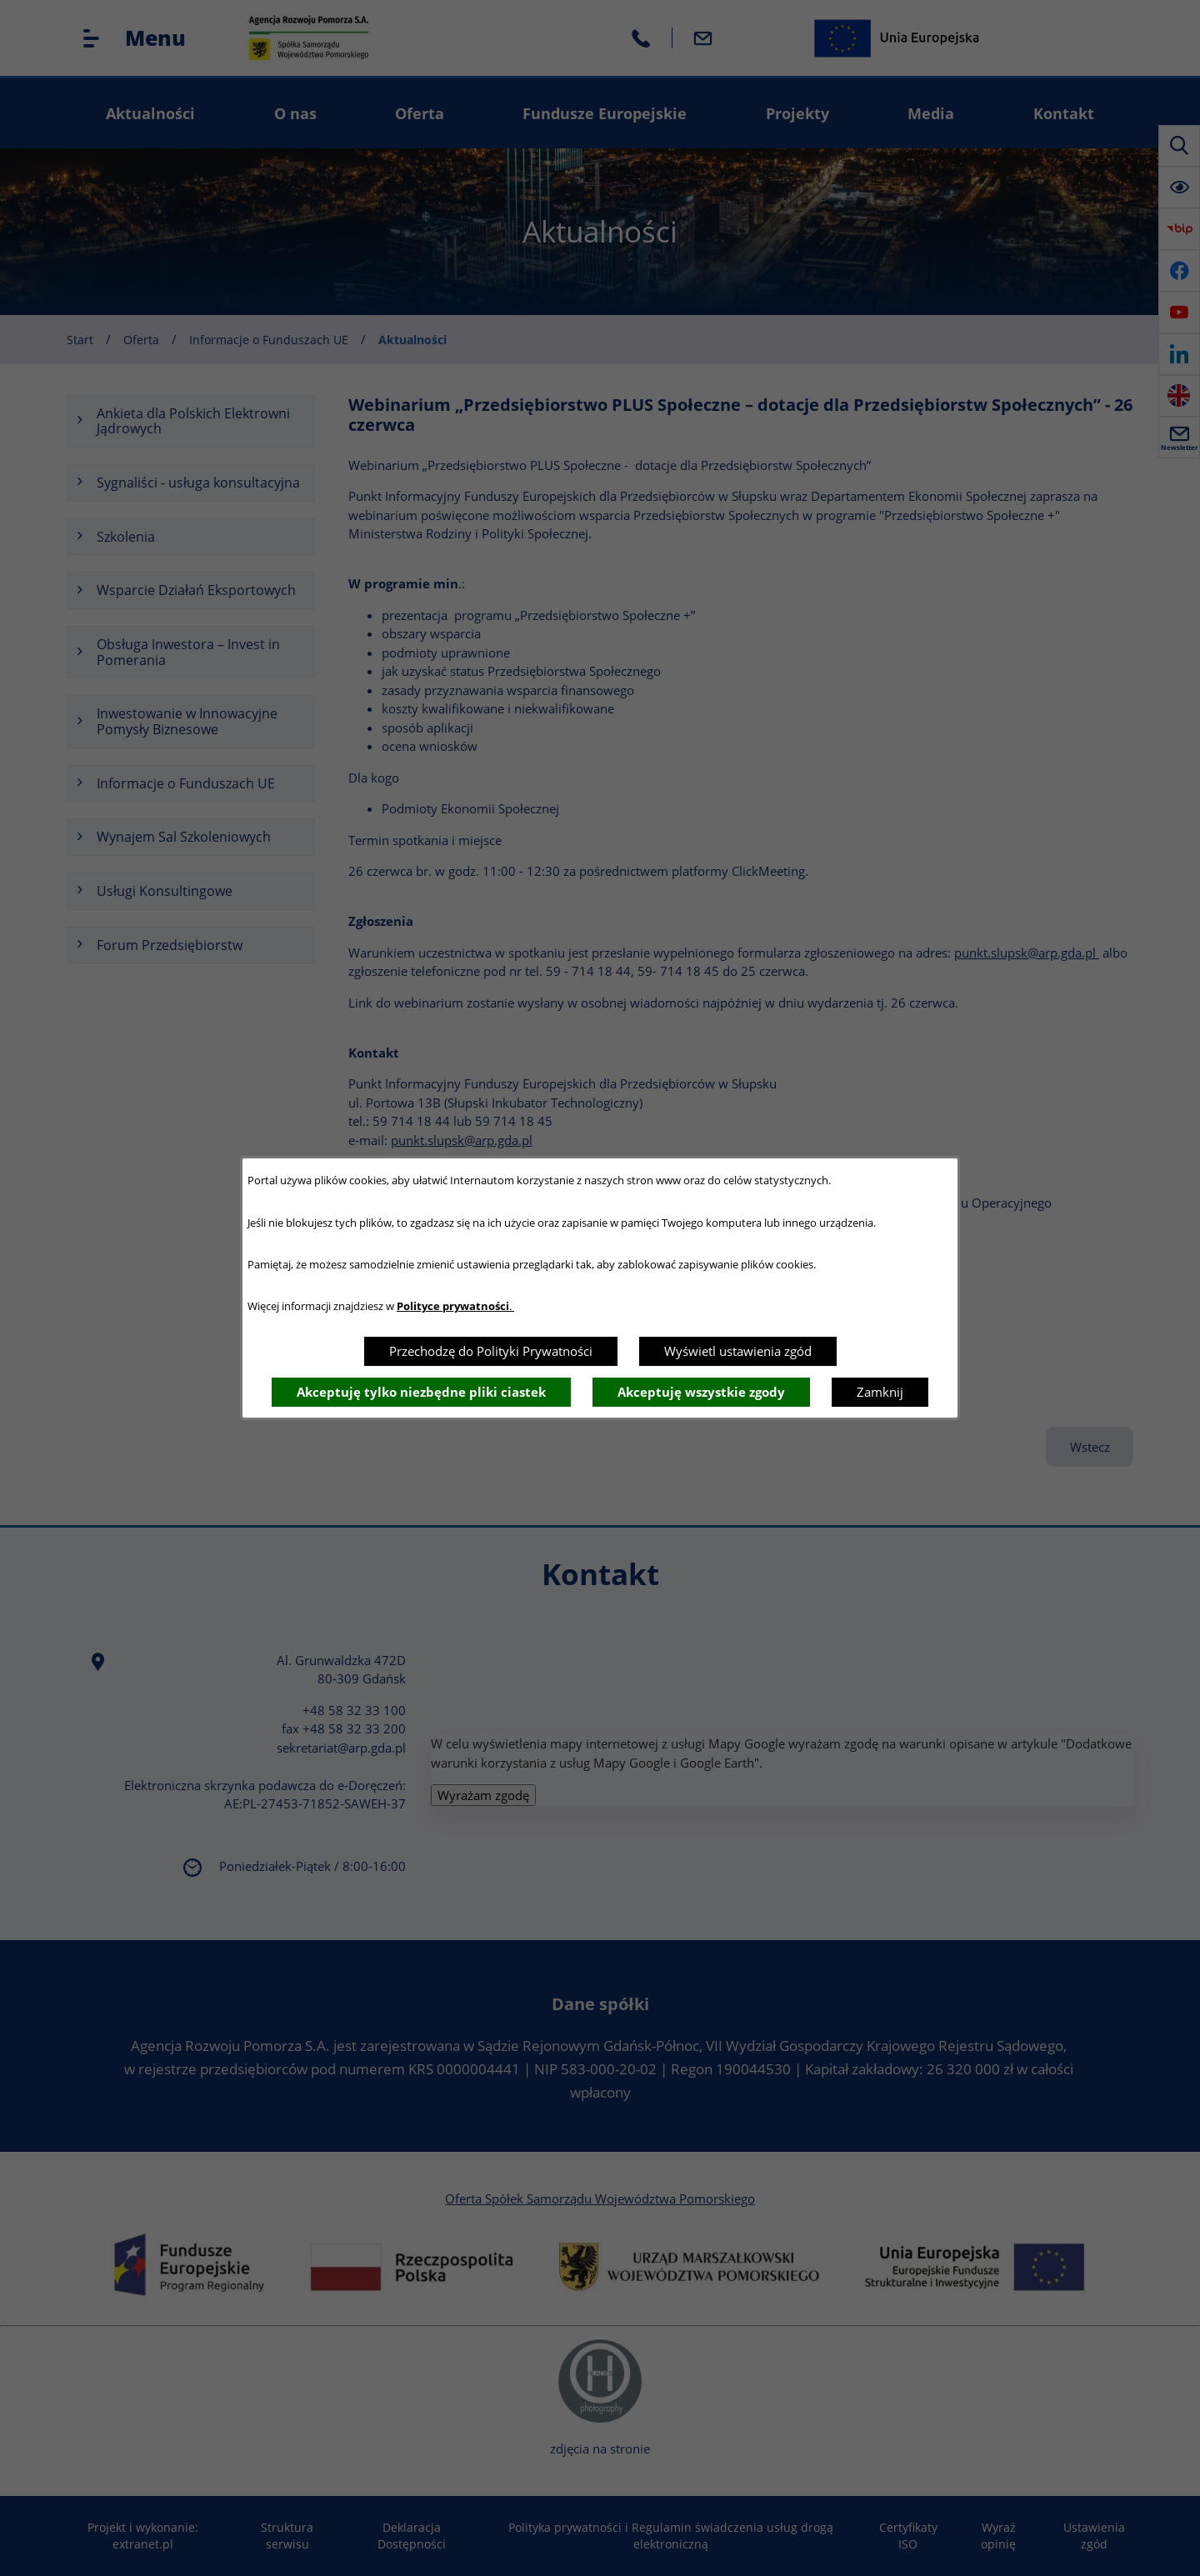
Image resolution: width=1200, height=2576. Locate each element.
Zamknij (880, 1391)
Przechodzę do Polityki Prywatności (490, 1351)
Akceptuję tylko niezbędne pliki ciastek (421, 1391)
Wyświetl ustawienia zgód (738, 1351)
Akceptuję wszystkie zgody (701, 1391)
